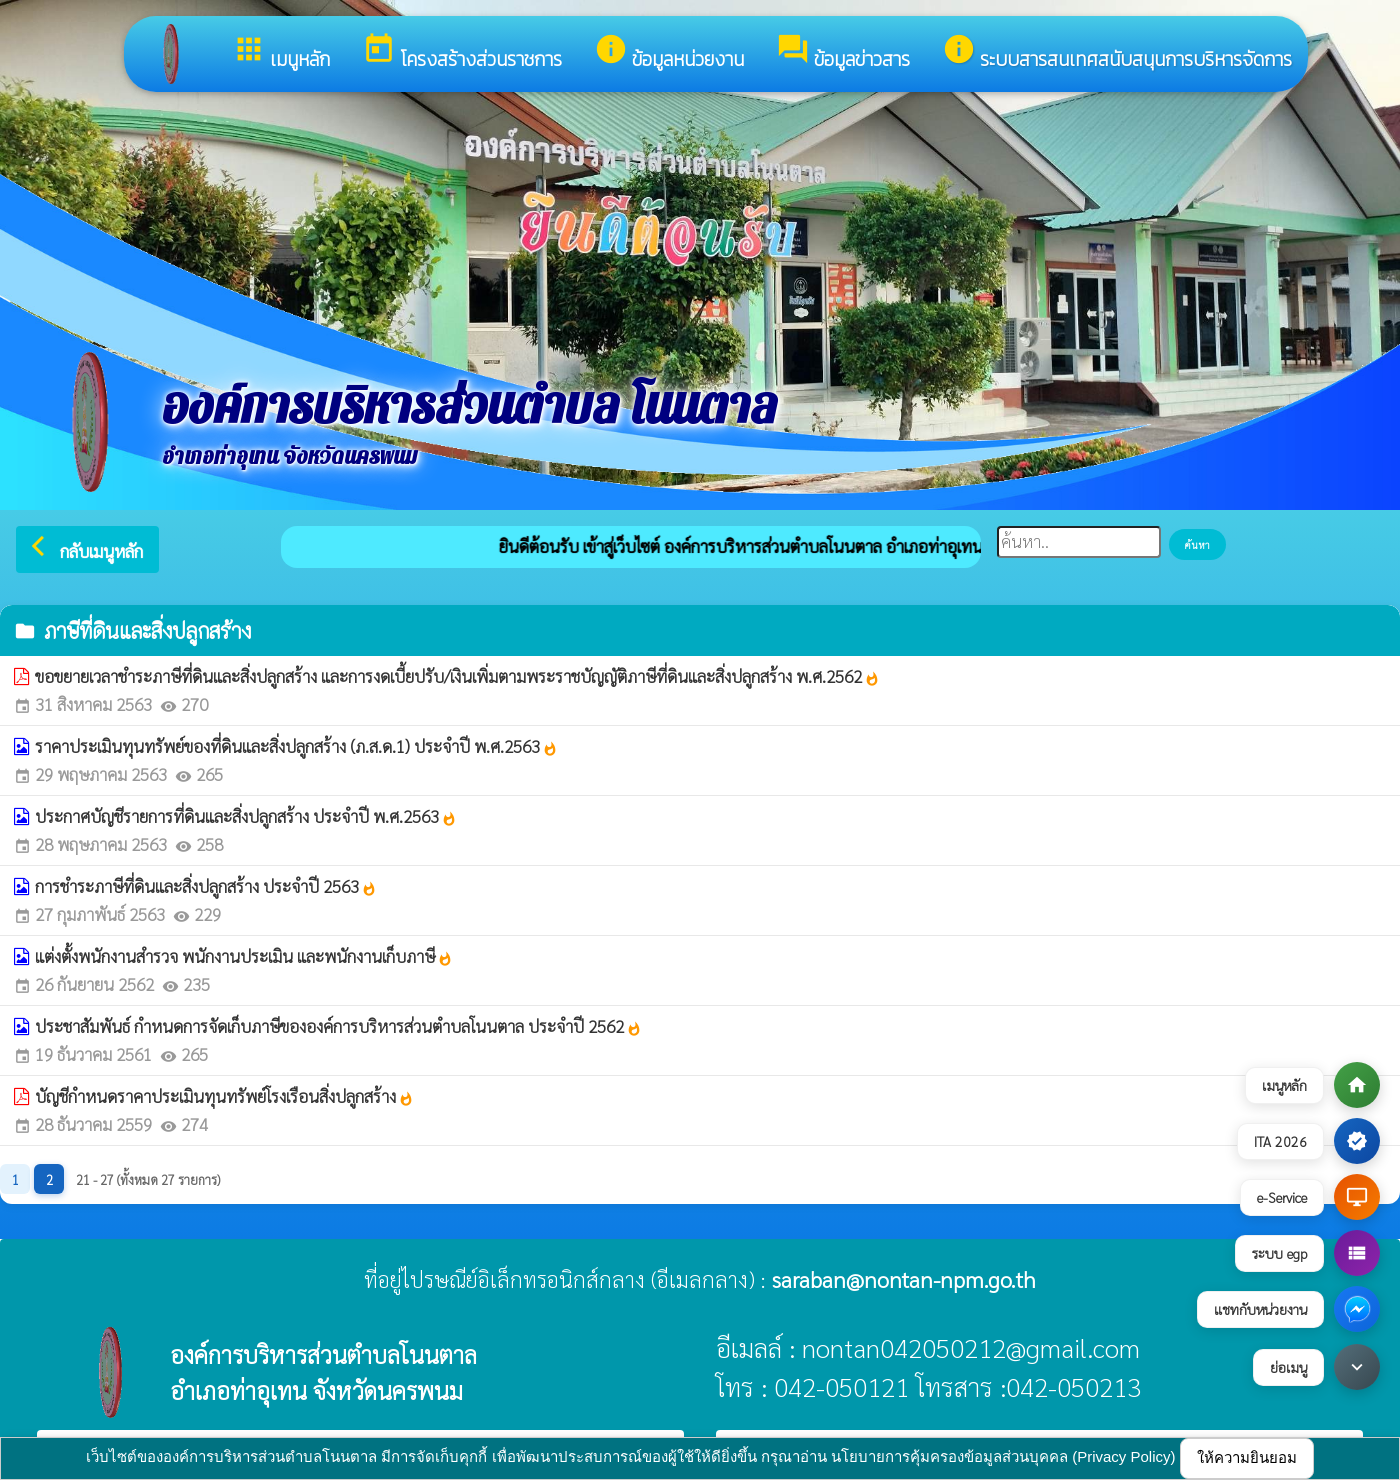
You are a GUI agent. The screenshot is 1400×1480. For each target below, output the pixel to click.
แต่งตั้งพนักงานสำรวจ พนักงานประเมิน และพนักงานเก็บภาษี (244, 956)
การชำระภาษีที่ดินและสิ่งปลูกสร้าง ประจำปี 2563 (206, 886)
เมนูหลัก (281, 53)
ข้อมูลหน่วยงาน (669, 53)
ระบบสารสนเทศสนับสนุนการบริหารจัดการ (1117, 53)
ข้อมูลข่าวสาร (843, 53)
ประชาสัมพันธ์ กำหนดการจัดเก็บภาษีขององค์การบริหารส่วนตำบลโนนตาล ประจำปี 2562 (338, 1026)
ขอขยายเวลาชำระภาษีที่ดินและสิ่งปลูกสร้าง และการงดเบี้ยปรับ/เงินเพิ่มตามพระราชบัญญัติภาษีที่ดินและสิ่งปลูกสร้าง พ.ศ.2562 (457, 676)
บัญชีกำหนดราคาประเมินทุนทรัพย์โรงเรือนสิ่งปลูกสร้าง (224, 1096)
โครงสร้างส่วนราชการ (462, 53)
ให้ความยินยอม (1247, 1457)
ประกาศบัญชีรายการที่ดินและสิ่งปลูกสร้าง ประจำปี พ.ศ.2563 (246, 816)
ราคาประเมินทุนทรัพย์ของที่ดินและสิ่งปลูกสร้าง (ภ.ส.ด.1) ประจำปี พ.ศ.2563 (296, 746)
